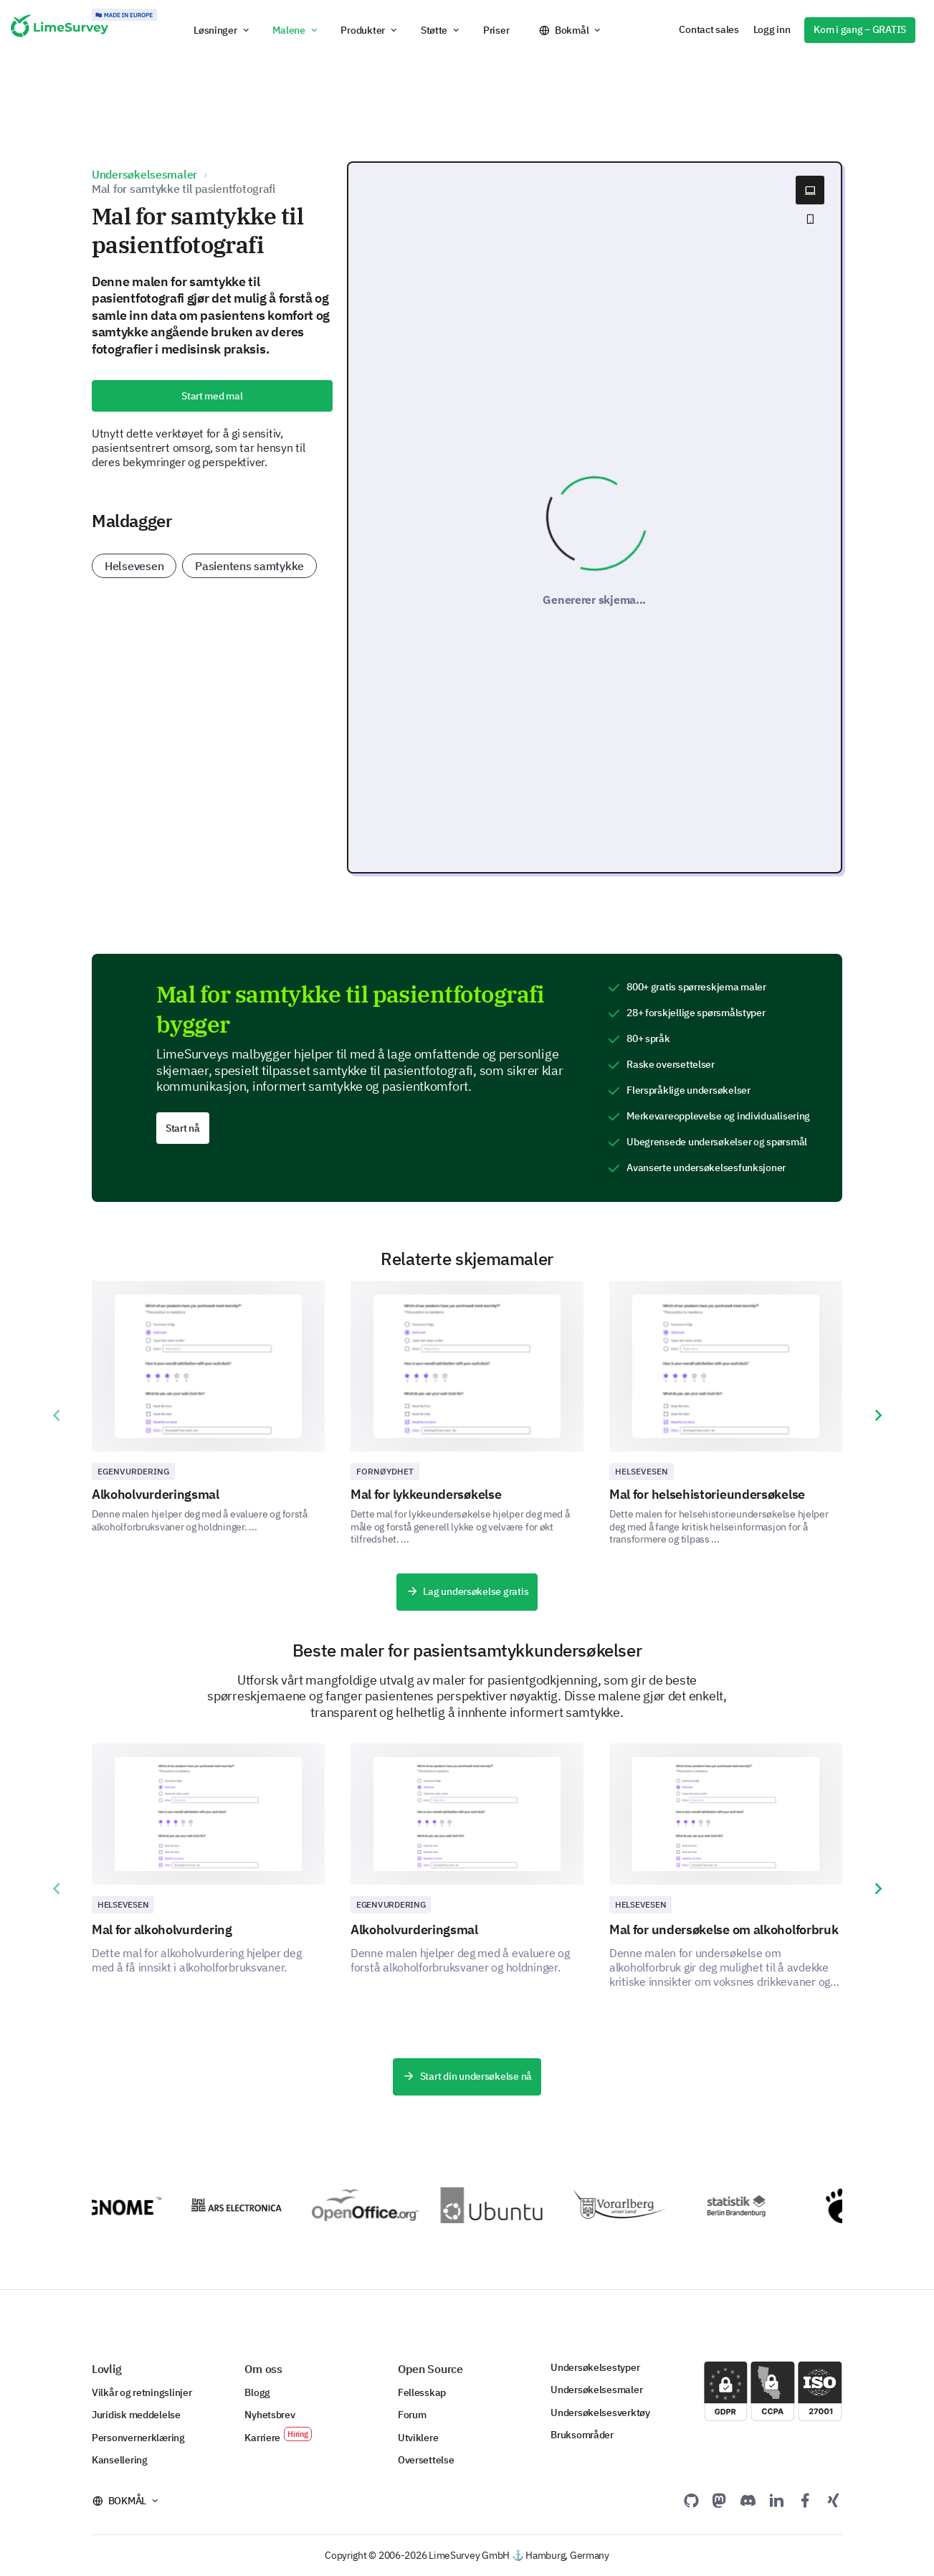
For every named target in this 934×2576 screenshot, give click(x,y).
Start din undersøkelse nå (467, 2077)
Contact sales (708, 29)
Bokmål (571, 30)
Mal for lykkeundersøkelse (426, 1494)
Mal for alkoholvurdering (162, 1929)
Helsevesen (134, 566)
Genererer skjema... (594, 599)
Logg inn (772, 29)
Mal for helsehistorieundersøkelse (707, 1494)
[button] (222, 30)
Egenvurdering (133, 1471)
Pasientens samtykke (249, 566)
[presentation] (56, 1415)
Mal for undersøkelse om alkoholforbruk (723, 1929)
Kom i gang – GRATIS (860, 29)
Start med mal (211, 395)
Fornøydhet (385, 1471)
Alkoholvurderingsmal (155, 1494)
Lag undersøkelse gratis (467, 1592)
